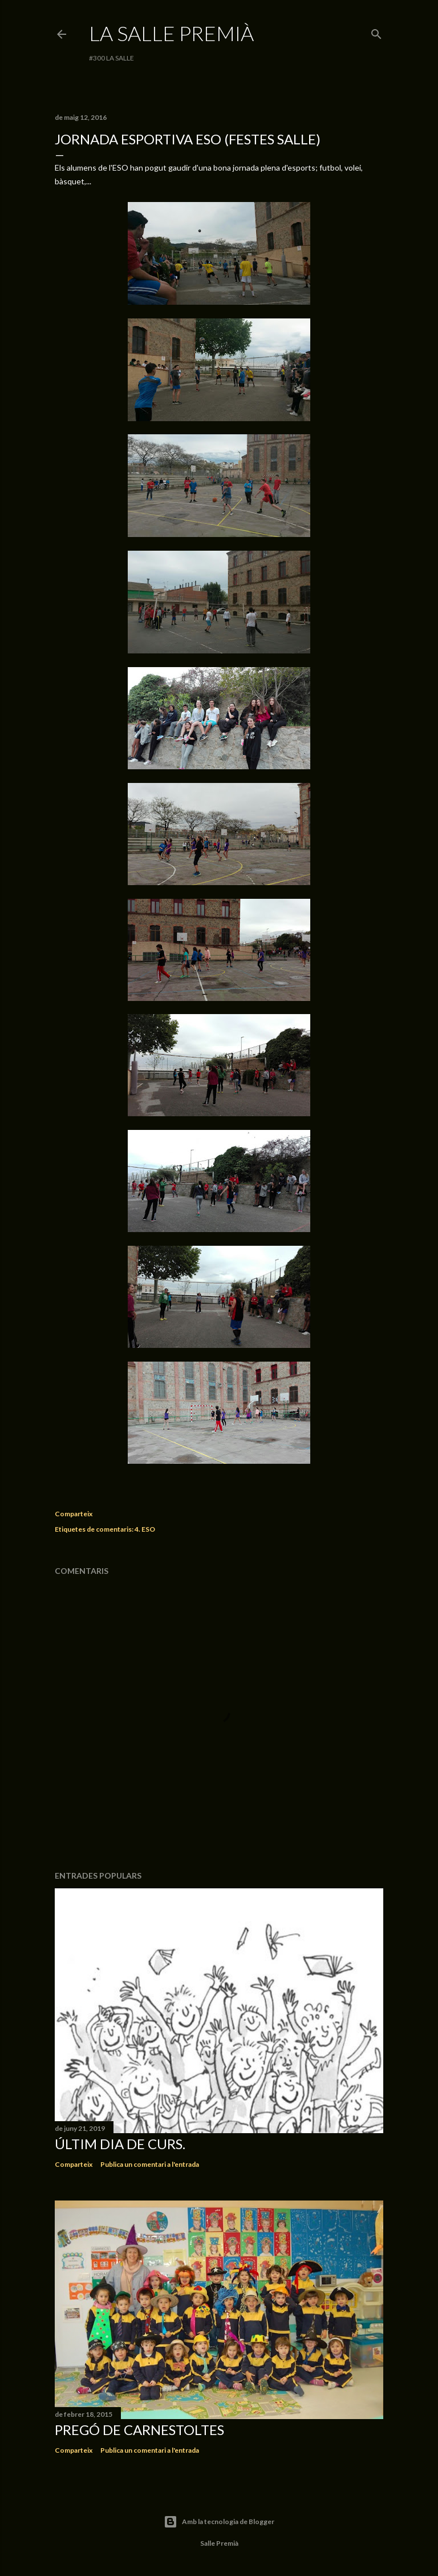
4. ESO (145, 1529)
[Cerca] (376, 32)
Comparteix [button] (73, 1513)
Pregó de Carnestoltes (139, 2429)
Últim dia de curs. (120, 2143)
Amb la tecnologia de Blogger (219, 2522)
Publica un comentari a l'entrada (149, 2164)
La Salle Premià (171, 33)
